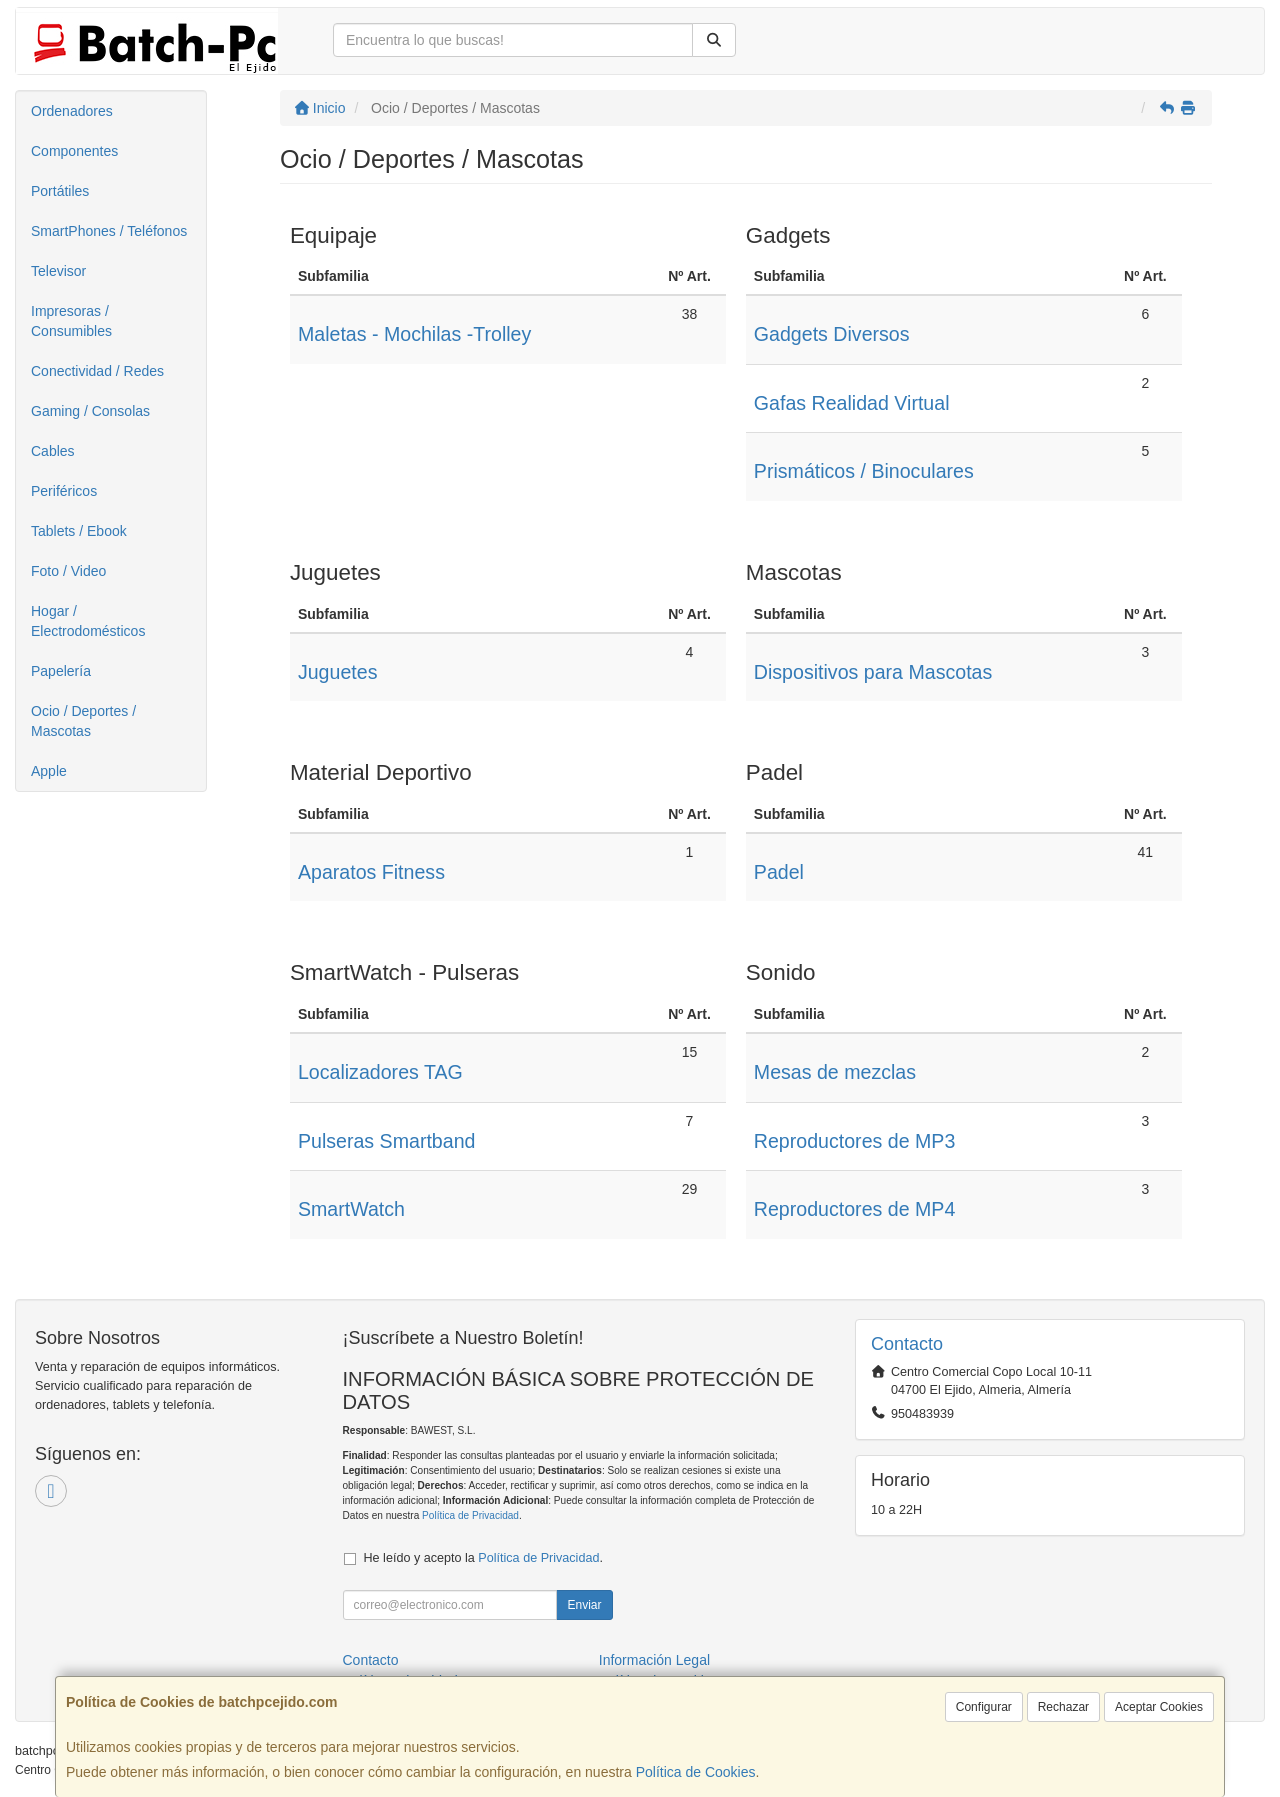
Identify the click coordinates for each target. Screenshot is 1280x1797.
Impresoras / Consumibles (71, 321)
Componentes (74, 151)
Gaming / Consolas (90, 411)
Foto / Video (68, 571)
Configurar (984, 1707)
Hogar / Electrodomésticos (88, 621)
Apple (49, 771)
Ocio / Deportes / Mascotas (83, 721)
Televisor (58, 271)
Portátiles (60, 191)
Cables (53, 451)
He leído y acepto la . (483, 1558)
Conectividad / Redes (97, 371)
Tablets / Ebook (79, 531)
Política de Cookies (696, 1772)
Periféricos (64, 491)
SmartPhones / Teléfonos (109, 231)
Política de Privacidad (470, 1515)
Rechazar (1063, 1707)
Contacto (371, 1660)
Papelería (61, 671)
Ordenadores (72, 111)
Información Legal (654, 1660)
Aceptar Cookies (1159, 1707)
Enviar (584, 1605)
